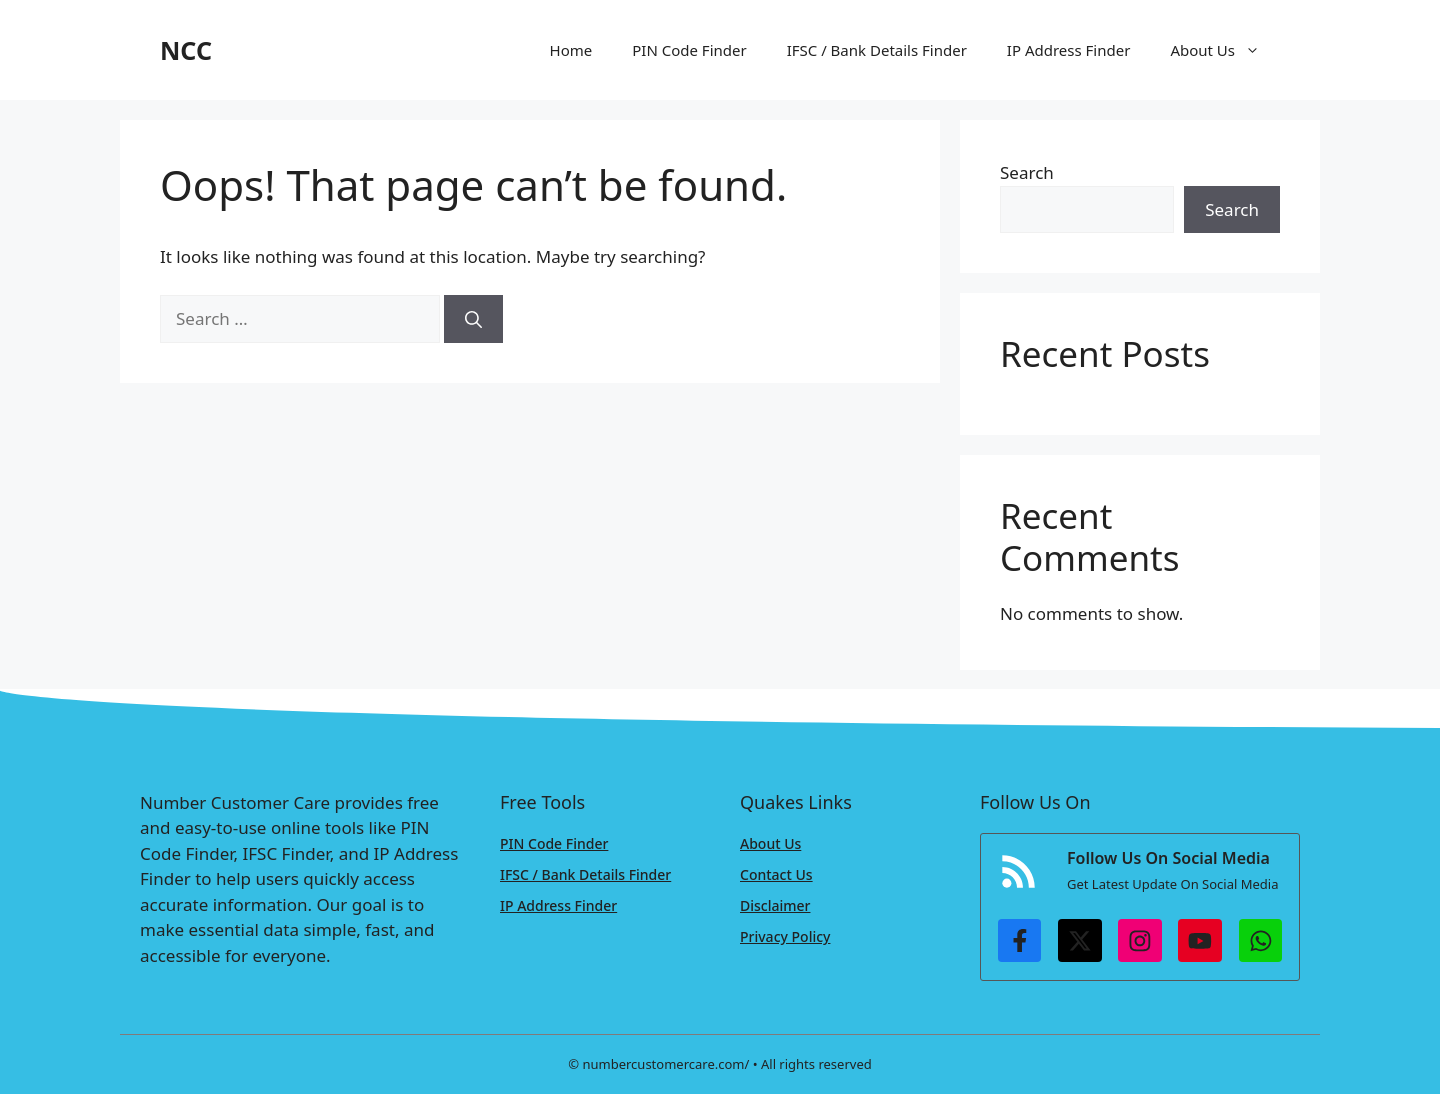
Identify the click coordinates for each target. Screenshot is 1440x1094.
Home (571, 50)
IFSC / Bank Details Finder (877, 50)
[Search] (473, 319)
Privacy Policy (785, 936)
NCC (186, 50)
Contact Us (776, 874)
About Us (1225, 50)
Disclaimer (775, 905)
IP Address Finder (1069, 50)
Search (1027, 172)
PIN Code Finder (689, 50)
